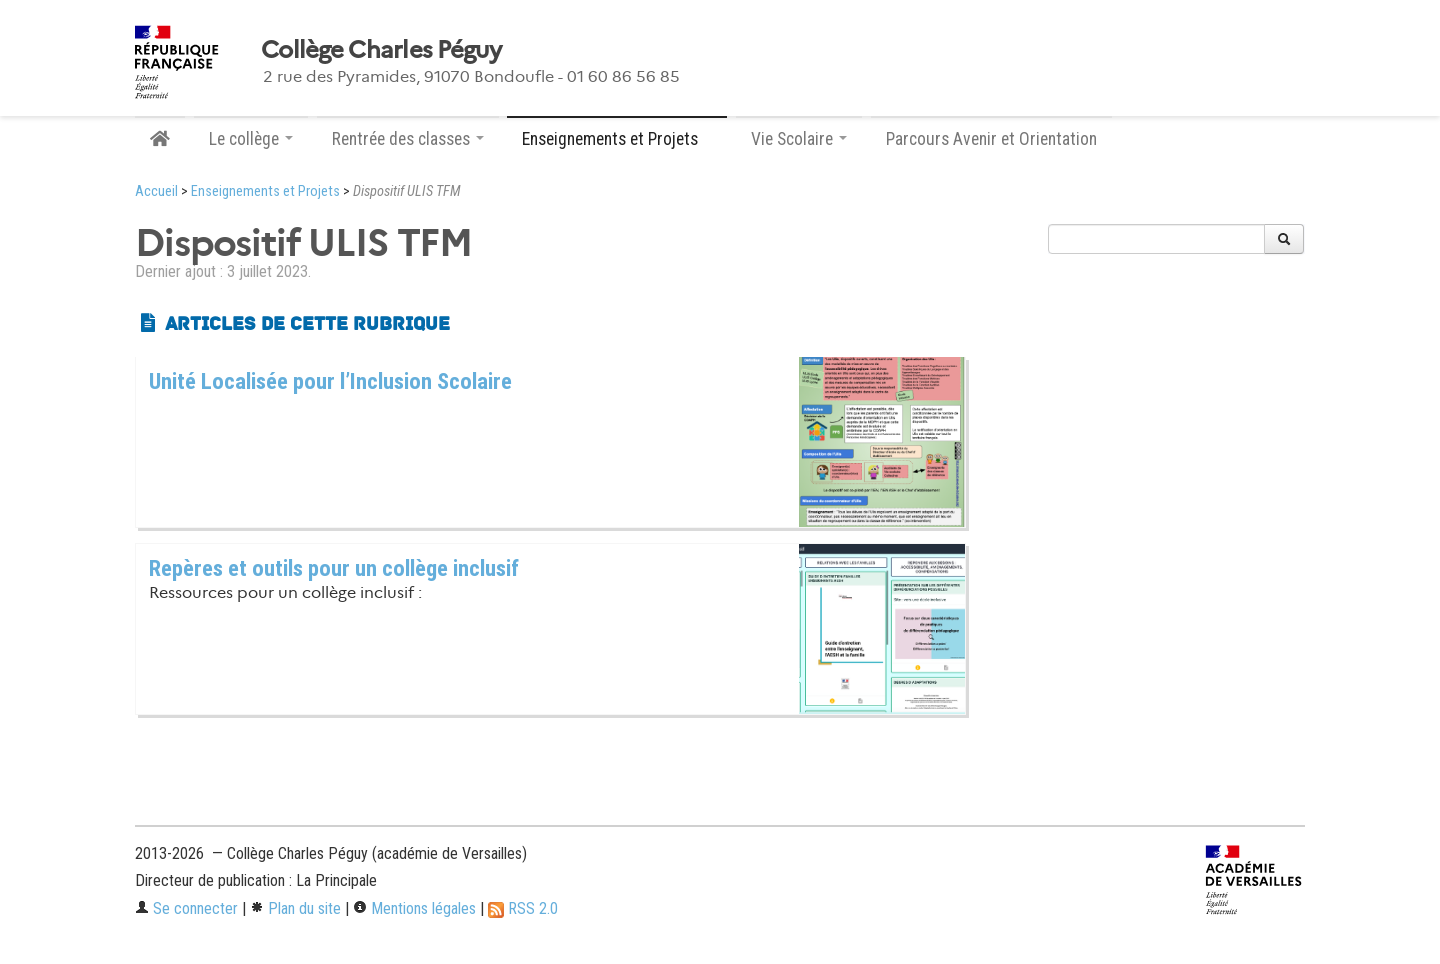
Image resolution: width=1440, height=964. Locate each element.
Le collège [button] (251, 139)
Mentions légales (414, 908)
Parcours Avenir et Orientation (991, 139)
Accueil (156, 191)
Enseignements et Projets (265, 191)
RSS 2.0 (523, 908)
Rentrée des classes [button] (408, 139)
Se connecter (186, 908)
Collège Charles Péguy (381, 50)
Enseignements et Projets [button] (617, 139)
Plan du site (295, 908)
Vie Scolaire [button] (799, 139)
